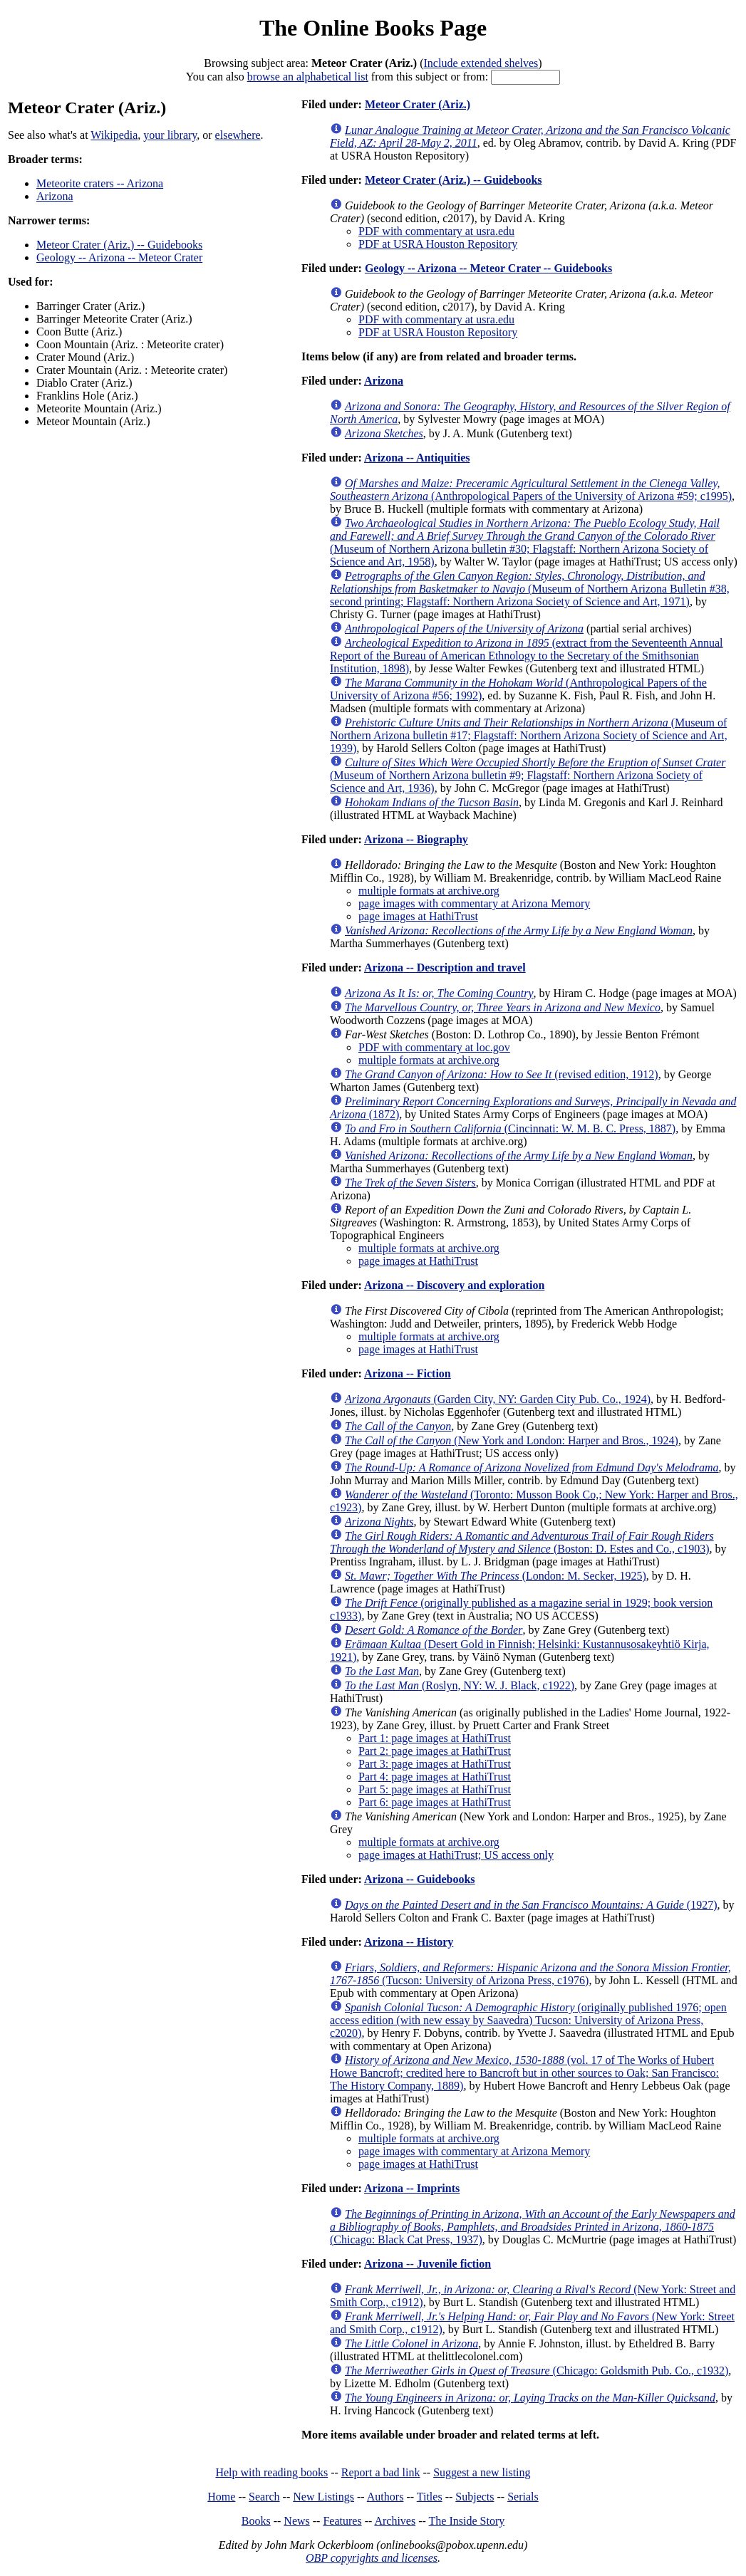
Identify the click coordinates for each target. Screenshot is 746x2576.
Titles (429, 2497)
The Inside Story (467, 2521)
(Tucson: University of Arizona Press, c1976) (530, 1973)
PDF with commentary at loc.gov (434, 1047)
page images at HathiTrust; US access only (456, 1855)
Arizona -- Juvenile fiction (427, 2264)
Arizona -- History (408, 1942)
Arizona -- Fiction (407, 1373)
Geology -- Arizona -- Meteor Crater (119, 257)
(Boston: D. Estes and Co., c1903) (522, 1542)
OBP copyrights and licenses (371, 2558)
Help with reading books (271, 2472)
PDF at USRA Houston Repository (437, 244)
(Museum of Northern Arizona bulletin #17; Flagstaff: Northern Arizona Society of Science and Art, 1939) (528, 735)
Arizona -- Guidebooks (419, 1879)
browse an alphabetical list (307, 77)
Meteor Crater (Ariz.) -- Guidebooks (119, 245)
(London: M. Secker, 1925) (495, 1576)
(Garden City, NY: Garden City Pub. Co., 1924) (498, 1399)
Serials (523, 2497)
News (296, 2521)
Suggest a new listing (481, 2472)
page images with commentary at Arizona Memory (474, 903)
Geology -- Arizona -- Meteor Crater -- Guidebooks (488, 268)
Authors (385, 2497)
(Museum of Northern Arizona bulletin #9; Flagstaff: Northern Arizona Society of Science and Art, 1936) (527, 775)
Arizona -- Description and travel (445, 967)
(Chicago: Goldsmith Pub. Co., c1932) (536, 2370)
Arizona (54, 196)
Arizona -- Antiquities (417, 458)
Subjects (474, 2497)
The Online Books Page (373, 28)
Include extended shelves (481, 63)
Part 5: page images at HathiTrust (434, 1789)
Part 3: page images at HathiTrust (434, 1764)
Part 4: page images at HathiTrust (434, 1777)
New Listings (323, 2497)
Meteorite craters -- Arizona (99, 183)
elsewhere (238, 135)
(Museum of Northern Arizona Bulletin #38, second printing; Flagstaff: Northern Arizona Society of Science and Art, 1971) (530, 589)
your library (170, 135)
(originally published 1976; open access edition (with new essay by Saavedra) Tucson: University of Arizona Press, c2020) (528, 2020)
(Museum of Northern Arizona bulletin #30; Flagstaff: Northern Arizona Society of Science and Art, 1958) (525, 542)
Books (256, 2521)
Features (342, 2521)
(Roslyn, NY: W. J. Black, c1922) (459, 1685)
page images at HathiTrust (418, 916)
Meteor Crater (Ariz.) (417, 104)
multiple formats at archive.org (428, 891)
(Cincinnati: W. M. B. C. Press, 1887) (510, 1128)
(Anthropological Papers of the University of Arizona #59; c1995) (531, 489)
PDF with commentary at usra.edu (436, 231)
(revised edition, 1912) (501, 1074)
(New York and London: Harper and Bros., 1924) (511, 1440)
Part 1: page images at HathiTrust (434, 1738)
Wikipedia (114, 135)
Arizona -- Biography (416, 839)
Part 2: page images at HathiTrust (434, 1751)
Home (221, 2497)
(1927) (531, 1905)
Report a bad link (380, 2472)
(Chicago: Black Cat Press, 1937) (532, 2227)
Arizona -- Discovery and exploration (454, 1285)
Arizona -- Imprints (412, 2188)
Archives (394, 2521)
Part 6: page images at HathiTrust (434, 1802)
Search (264, 2497)
